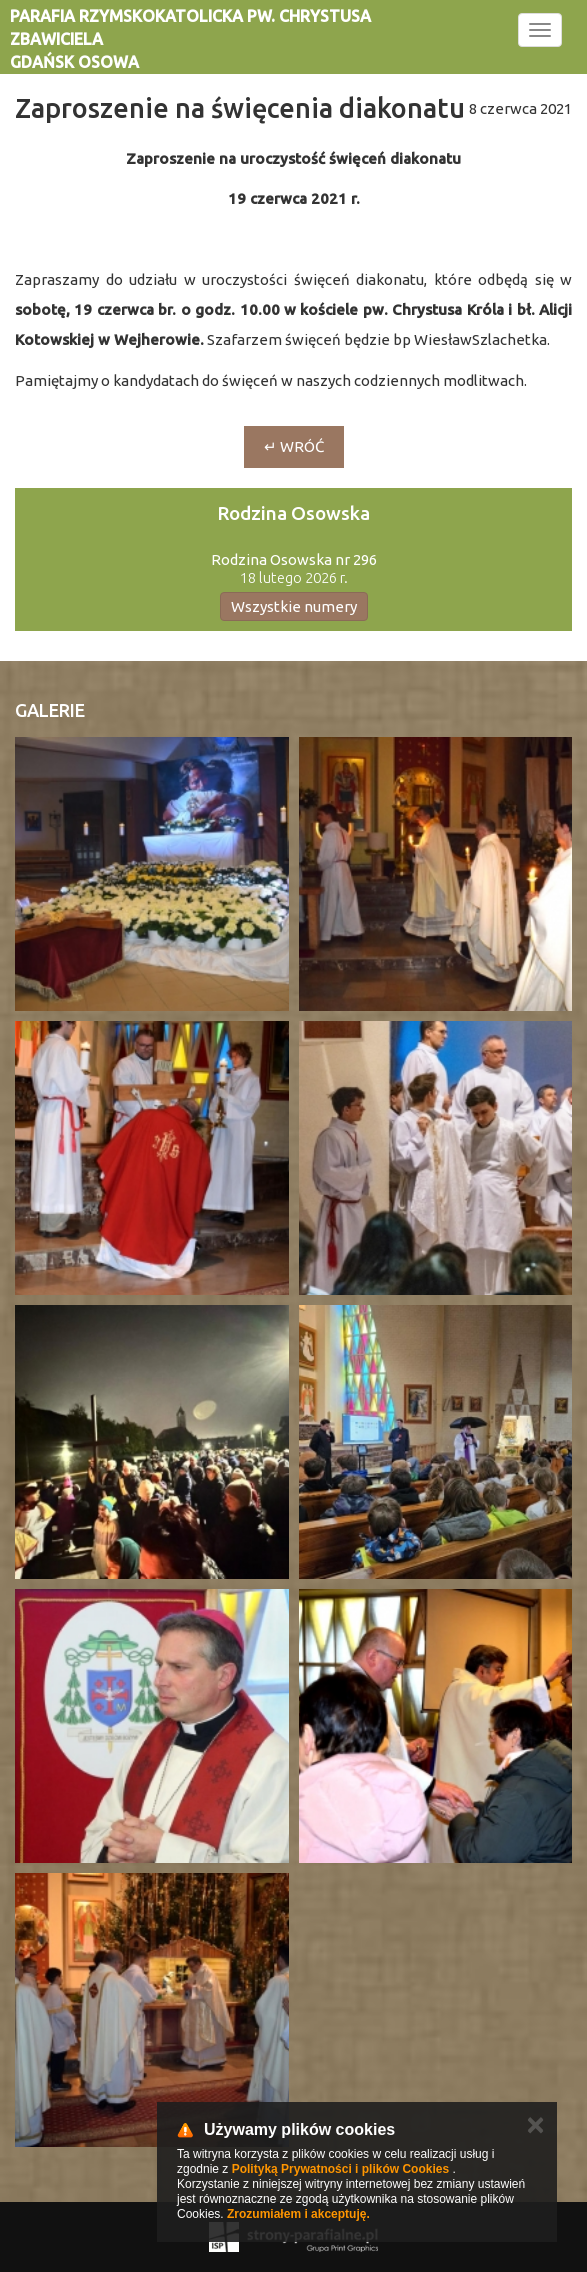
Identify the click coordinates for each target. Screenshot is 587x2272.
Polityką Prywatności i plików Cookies (340, 2169)
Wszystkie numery (294, 606)
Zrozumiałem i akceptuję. (298, 2214)
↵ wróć (294, 446)
